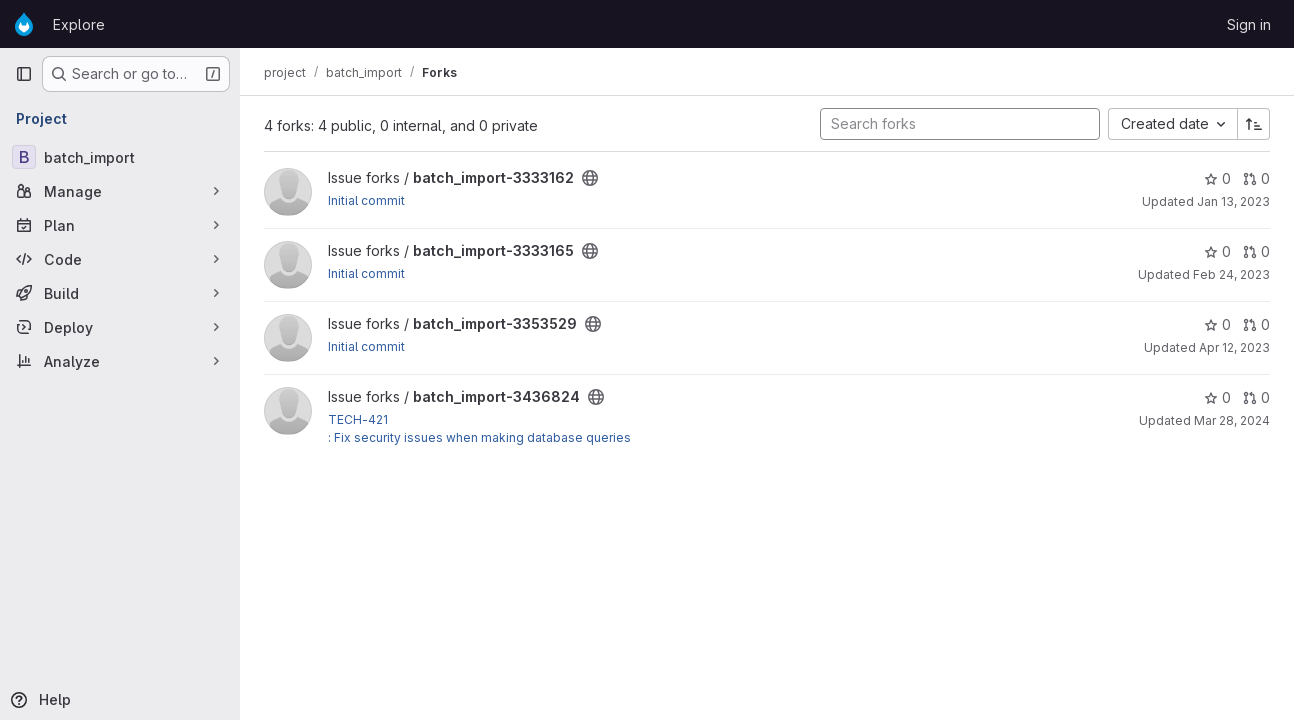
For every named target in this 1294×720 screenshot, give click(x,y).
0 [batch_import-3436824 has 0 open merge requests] (1256, 397)
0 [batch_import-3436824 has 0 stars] (1217, 397)
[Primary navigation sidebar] (24, 74)
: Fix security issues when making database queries (479, 437)
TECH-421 (358, 419)
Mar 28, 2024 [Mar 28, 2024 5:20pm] (1232, 420)
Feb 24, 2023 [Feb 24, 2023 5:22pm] (1231, 274)
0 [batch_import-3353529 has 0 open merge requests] (1256, 324)
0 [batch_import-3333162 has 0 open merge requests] (1256, 178)
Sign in (1249, 24)
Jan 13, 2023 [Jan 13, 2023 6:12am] (1233, 201)
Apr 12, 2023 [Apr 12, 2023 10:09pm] (1234, 347)
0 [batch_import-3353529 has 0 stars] (1217, 324)
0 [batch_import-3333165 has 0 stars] (1217, 251)
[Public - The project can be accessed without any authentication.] (590, 178)
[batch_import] (120, 157)
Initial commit (366, 200)
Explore (79, 24)
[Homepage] (24, 24)
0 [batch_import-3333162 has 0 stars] (1217, 178)
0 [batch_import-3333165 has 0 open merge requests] (1256, 251)
